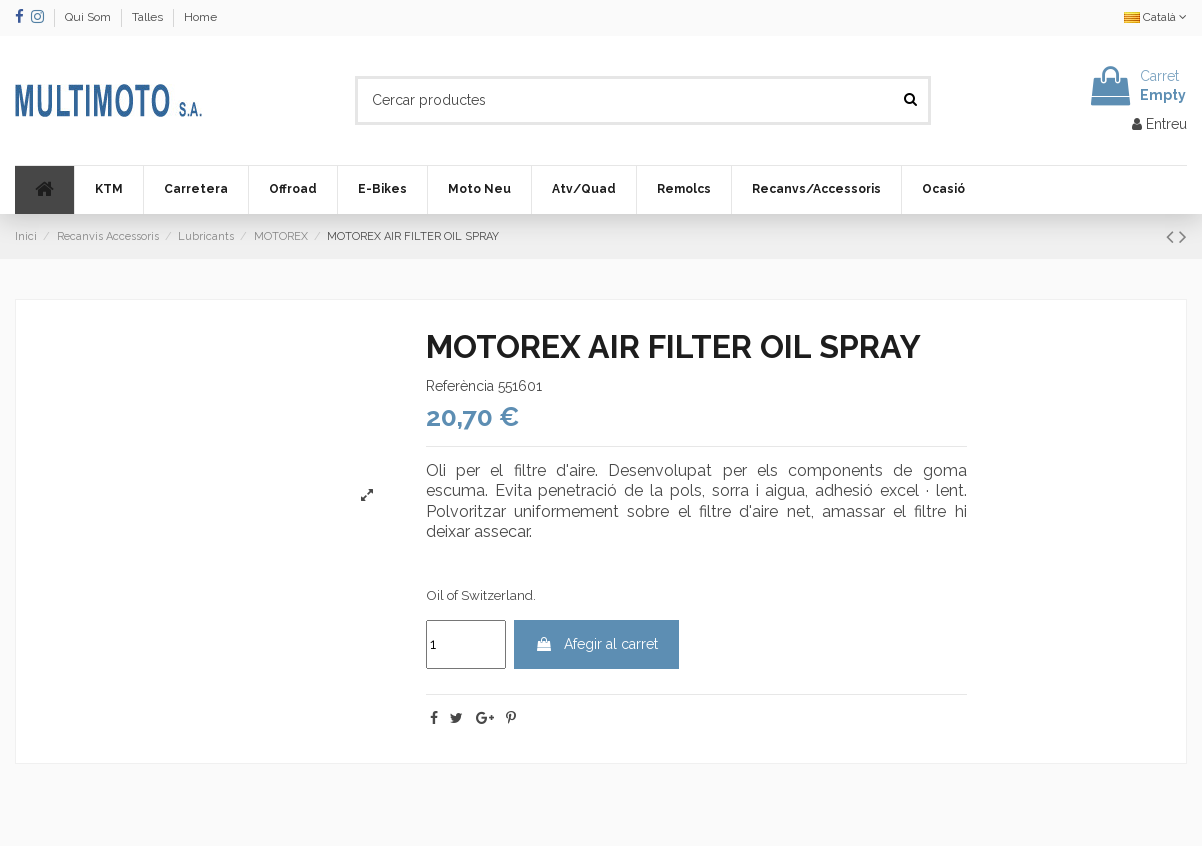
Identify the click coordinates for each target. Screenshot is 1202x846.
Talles (149, 17)
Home (200, 17)
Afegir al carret (596, 644)
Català (1155, 17)
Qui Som (89, 17)
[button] (108, 190)
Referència (460, 386)
